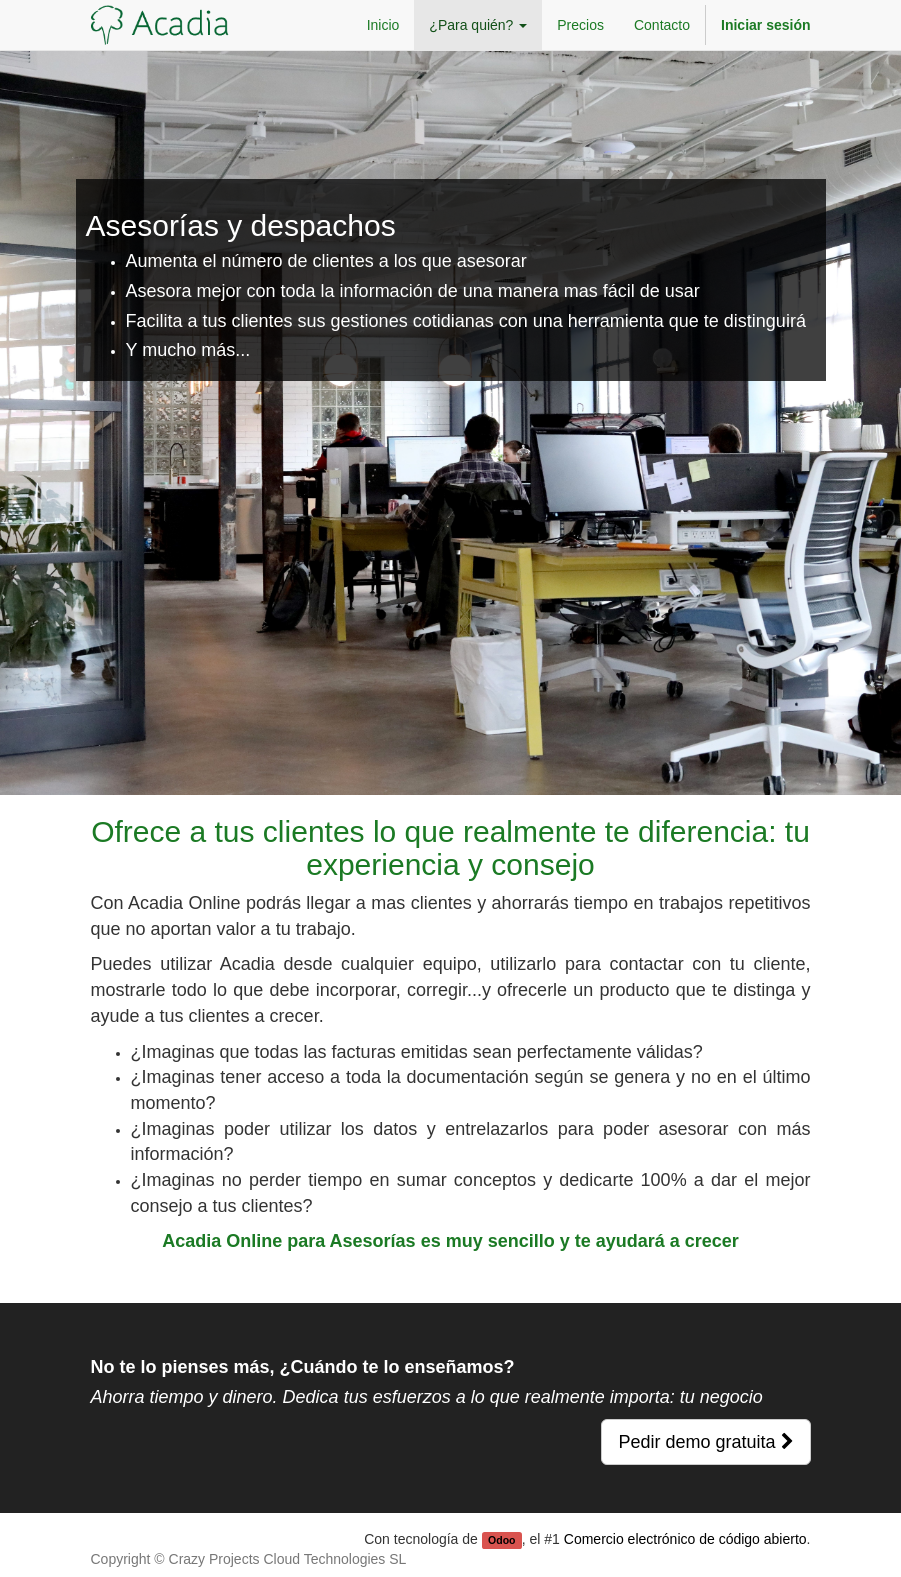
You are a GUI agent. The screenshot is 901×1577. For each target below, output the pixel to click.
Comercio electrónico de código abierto (685, 1539)
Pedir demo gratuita (705, 1442)
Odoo (501, 1540)
